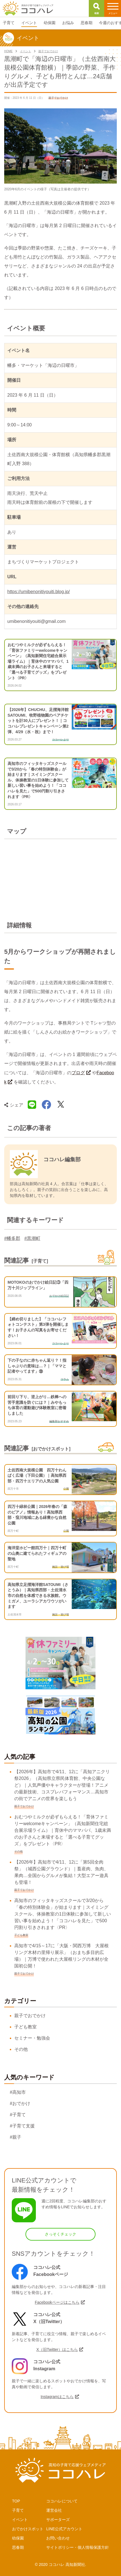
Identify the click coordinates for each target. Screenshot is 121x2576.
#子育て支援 (22, 2126)
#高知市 (18, 2092)
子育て (18, 2510)
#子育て (18, 2114)
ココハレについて (62, 2501)
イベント (20, 2519)
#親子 (15, 2137)
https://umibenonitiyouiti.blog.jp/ (38, 591)
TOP (16, 2501)
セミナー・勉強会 (32, 2038)
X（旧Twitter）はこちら (57, 2349)
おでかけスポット (27, 2529)
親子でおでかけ (30, 2015)
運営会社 (54, 2510)
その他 (21, 2049)
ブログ (78, 1072)
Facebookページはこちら (57, 2302)
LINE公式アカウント (64, 2529)
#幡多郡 (12, 1238)
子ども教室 (25, 2026)
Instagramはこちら (57, 2396)
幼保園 (18, 2538)
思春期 (18, 2547)
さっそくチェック (60, 2234)
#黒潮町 (32, 1238)
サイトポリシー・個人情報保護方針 (77, 2547)
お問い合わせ (58, 2538)
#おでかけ (20, 2103)
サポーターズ (58, 2519)
